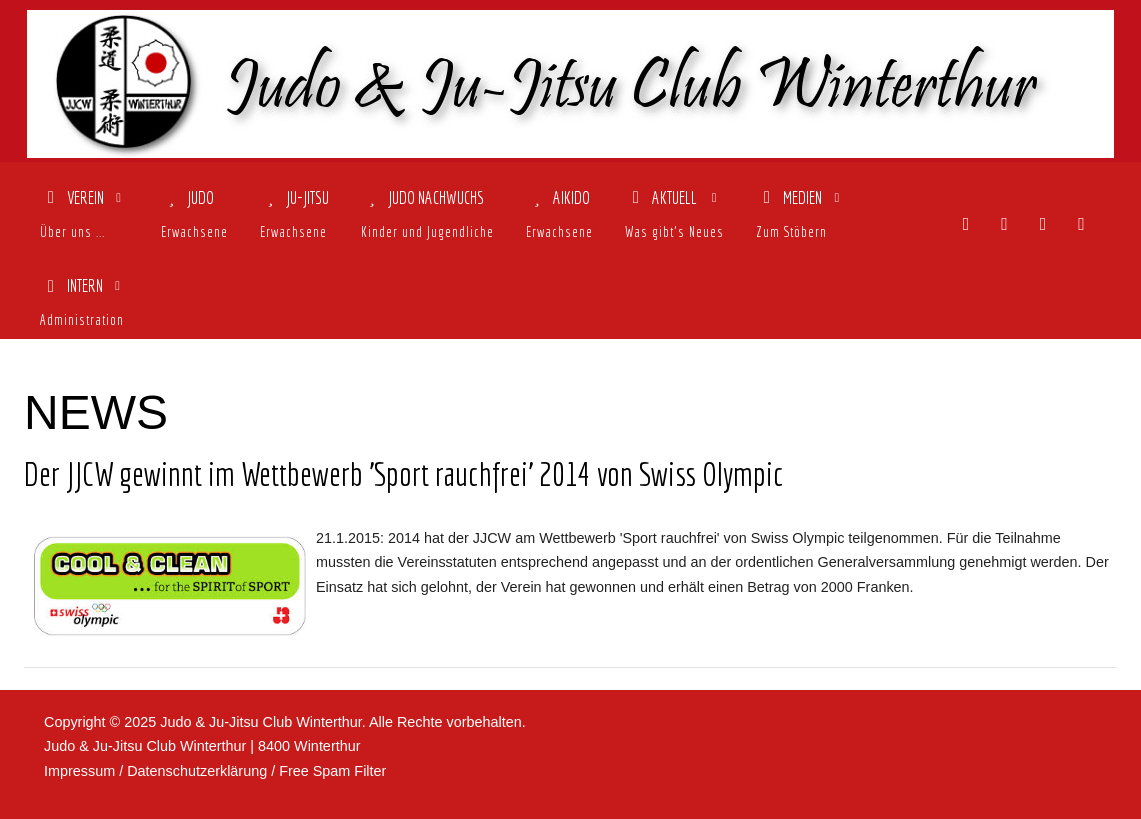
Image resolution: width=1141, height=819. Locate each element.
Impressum (79, 771)
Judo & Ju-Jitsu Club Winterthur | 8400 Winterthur (202, 746)
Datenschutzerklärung (197, 771)
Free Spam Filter (332, 771)
